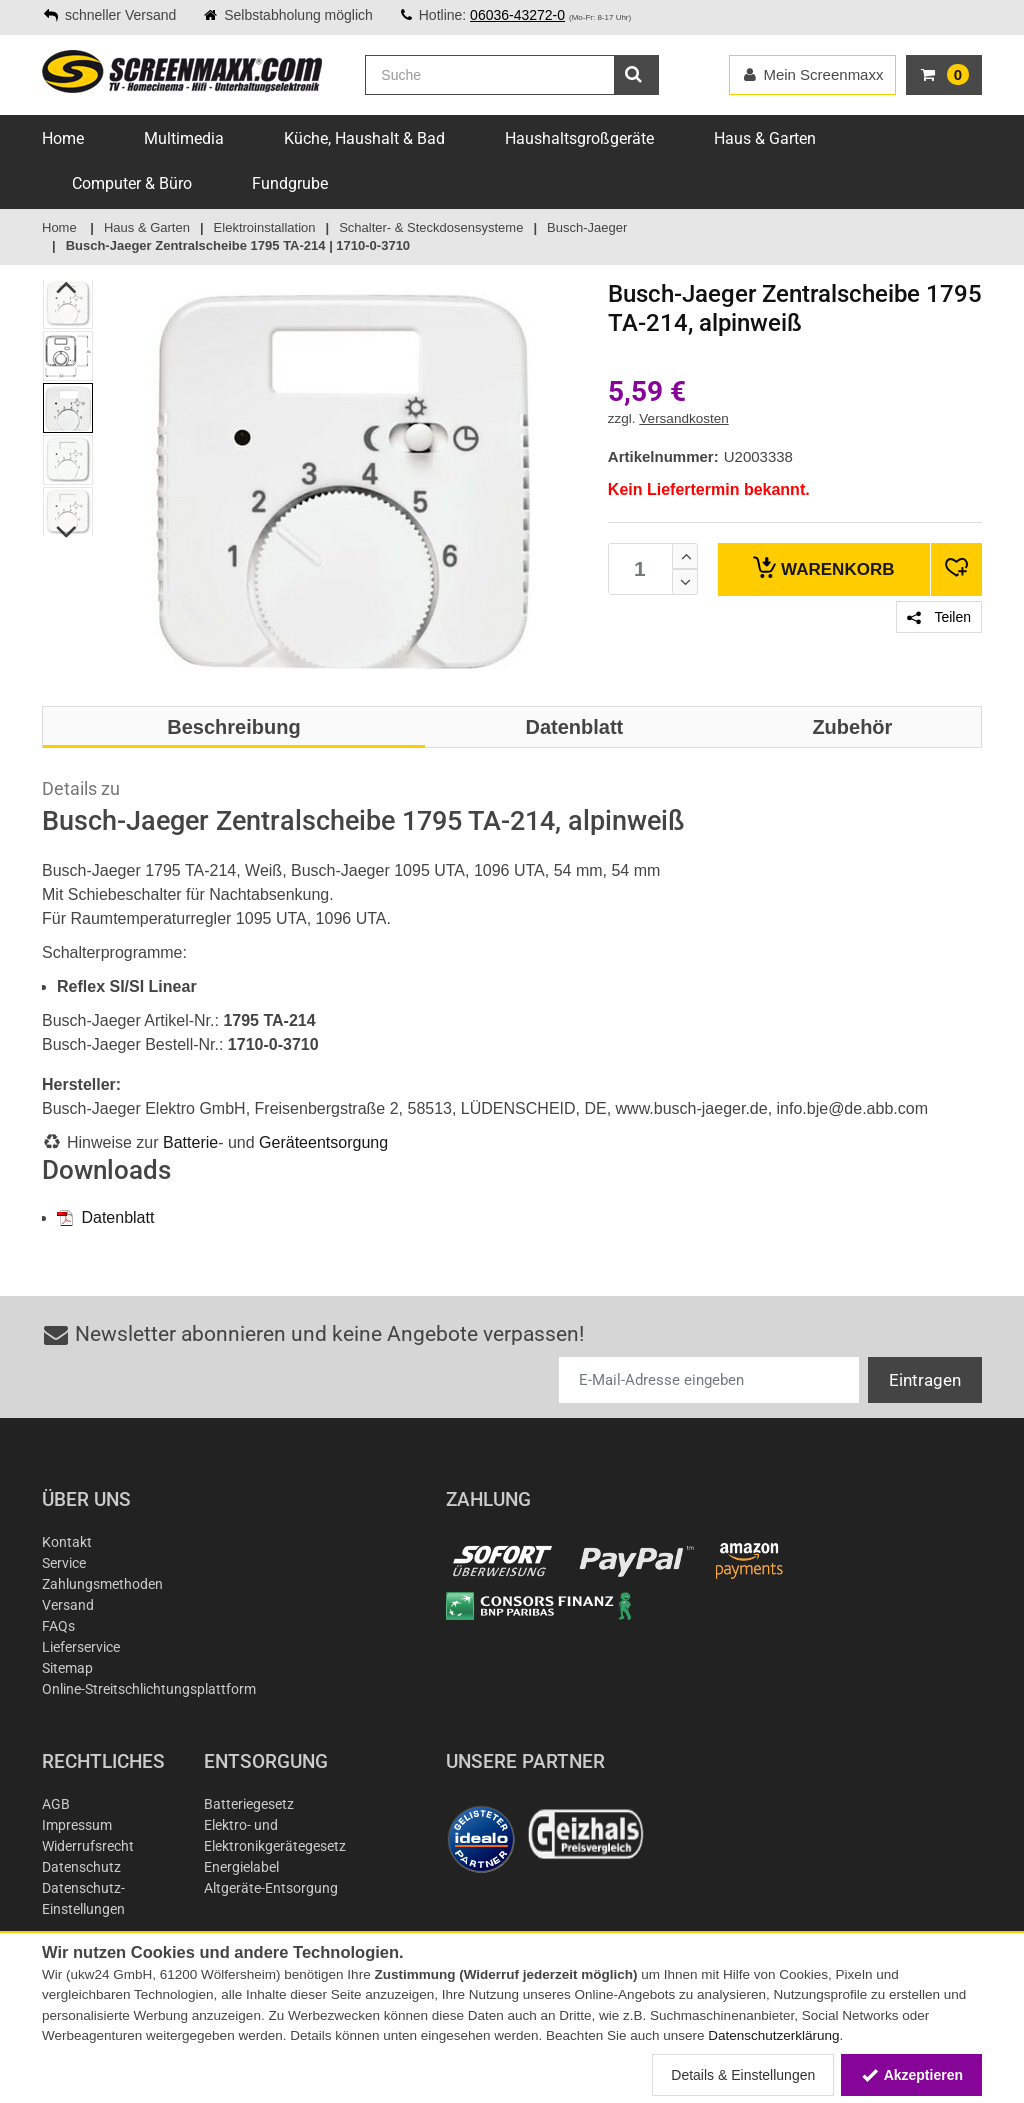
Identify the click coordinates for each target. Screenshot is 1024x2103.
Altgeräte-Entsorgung (271, 1888)
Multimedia (184, 138)
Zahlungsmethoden (102, 1584)
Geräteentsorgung (323, 1142)
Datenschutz (81, 1867)
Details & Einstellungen (743, 2075)
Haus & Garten (765, 138)
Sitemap (67, 1668)
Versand (68, 1605)
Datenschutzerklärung (773, 2035)
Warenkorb (823, 567)
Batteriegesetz (249, 1804)
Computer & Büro (132, 183)
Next (67, 533)
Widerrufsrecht (88, 1846)
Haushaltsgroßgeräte (579, 138)
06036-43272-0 (517, 15)
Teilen (939, 617)
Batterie (190, 1142)
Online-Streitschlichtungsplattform (149, 1689)
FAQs (58, 1626)
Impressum (77, 1825)
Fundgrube (290, 183)
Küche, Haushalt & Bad (364, 138)
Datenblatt (105, 1217)
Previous (67, 288)
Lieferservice (81, 1647)
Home (63, 138)
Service (64, 1563)
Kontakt (67, 1542)
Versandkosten (683, 418)
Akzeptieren (911, 2075)
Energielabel (241, 1867)
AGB (56, 1804)
